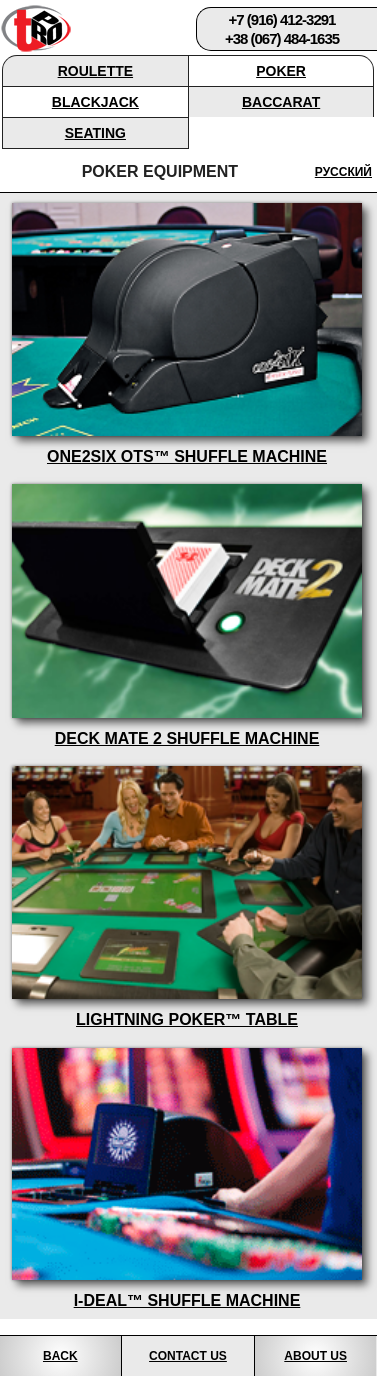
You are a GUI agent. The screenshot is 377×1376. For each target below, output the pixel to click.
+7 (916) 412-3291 (282, 19)
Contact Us (188, 1356)
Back (60, 1356)
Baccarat (281, 102)
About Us (315, 1356)
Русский (343, 172)
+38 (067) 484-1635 (282, 38)
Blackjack (95, 102)
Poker (281, 71)
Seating (95, 133)
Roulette (95, 71)
